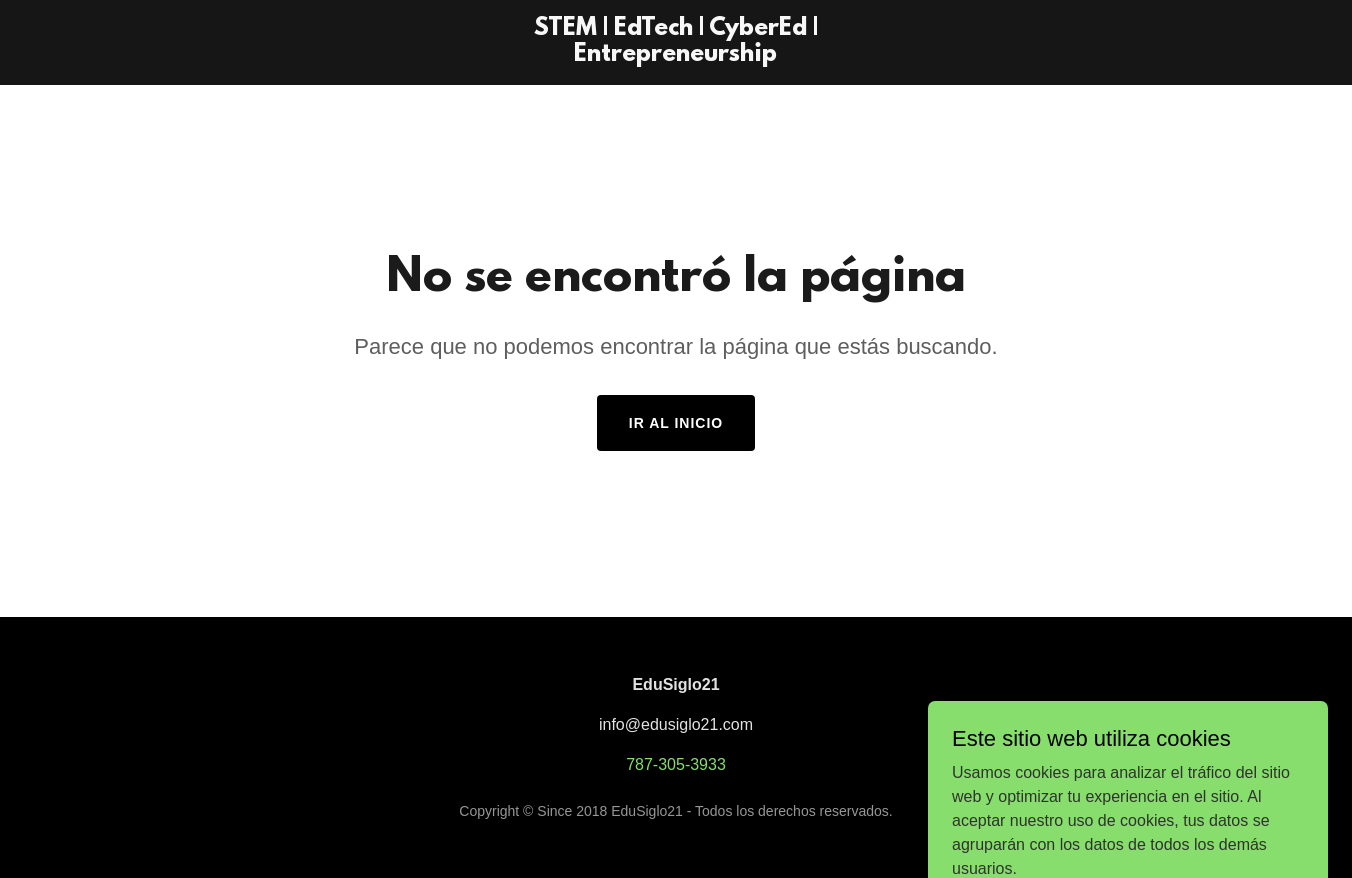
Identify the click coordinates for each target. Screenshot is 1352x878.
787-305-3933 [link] (676, 764)
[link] (676, 55)
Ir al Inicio (676, 423)
